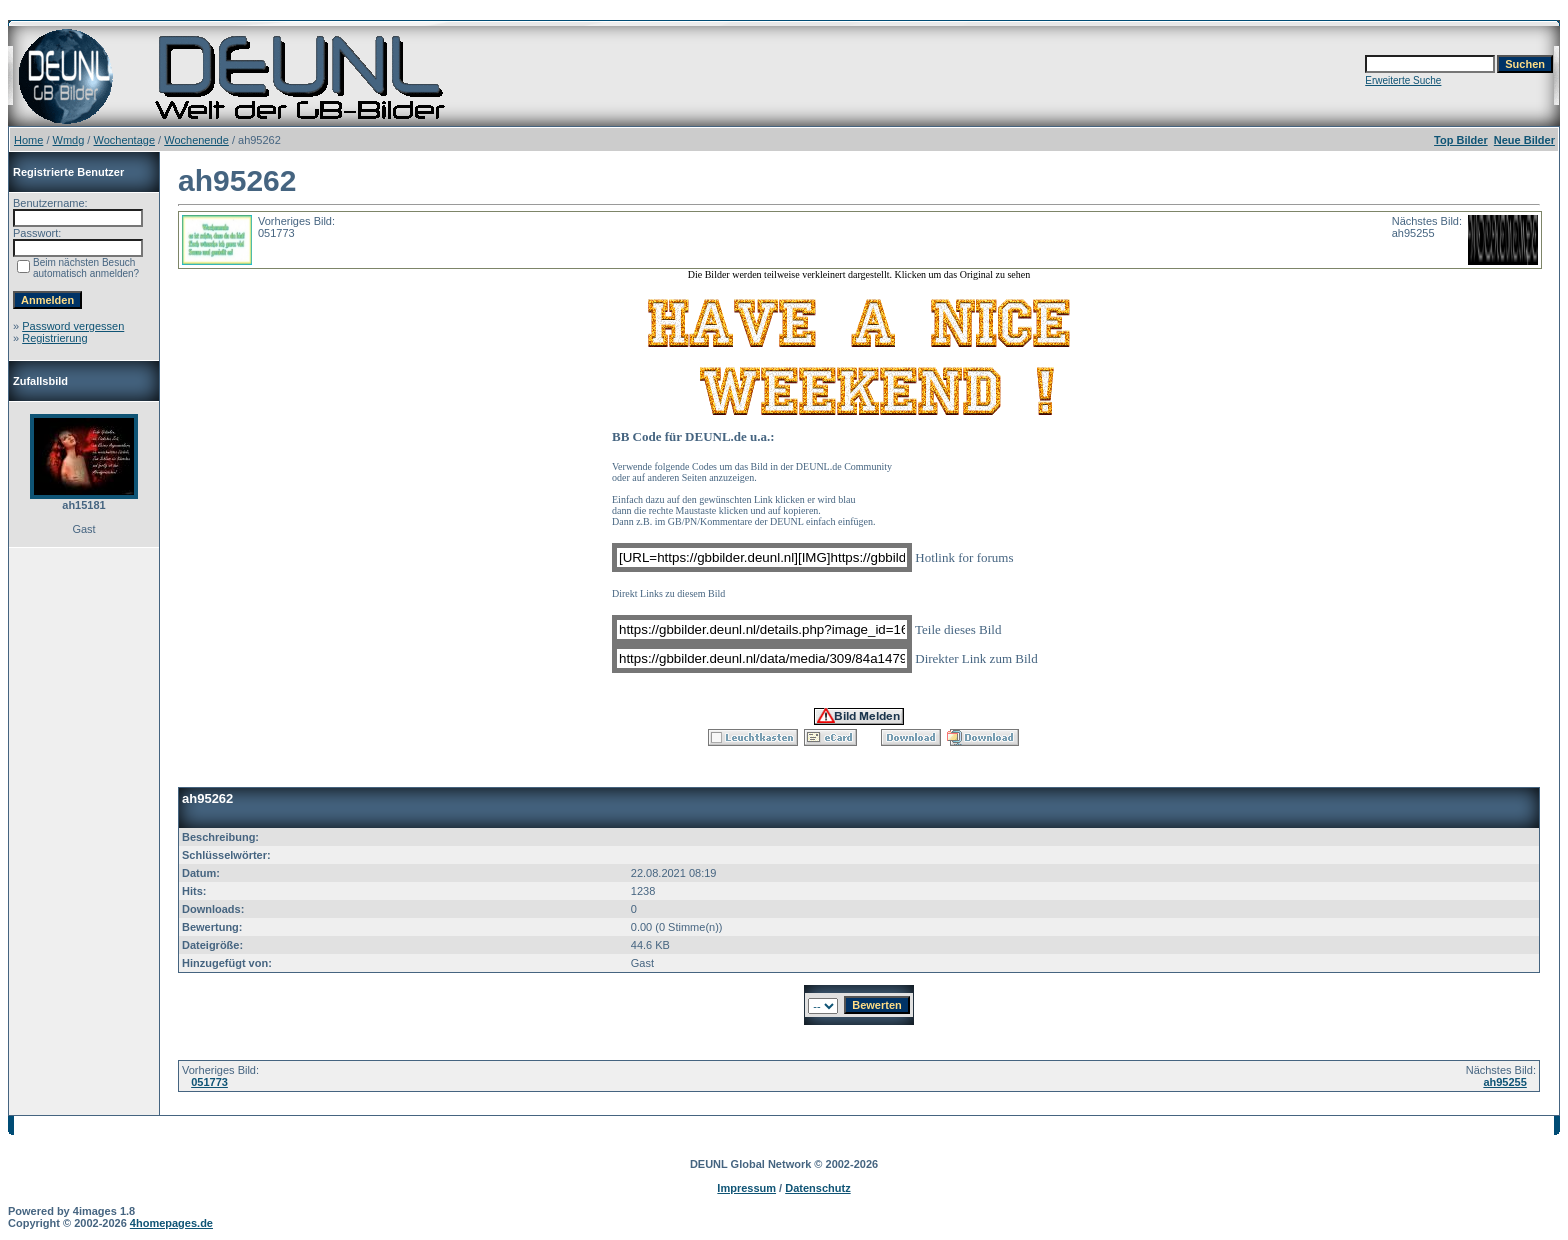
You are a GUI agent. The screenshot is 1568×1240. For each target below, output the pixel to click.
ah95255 (1504, 1082)
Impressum (746, 1188)
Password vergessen (73, 326)
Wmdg (69, 140)
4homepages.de (171, 1223)
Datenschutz (817, 1188)
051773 (209, 1082)
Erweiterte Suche (1403, 80)
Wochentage (124, 140)
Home (28, 140)
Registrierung (54, 338)
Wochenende (196, 140)
